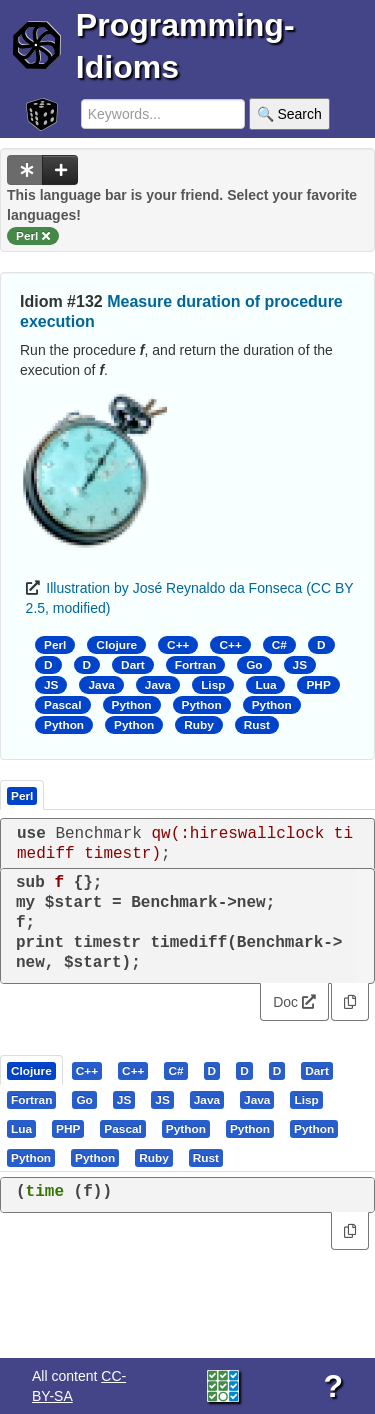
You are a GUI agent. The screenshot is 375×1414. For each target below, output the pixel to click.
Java (101, 685)
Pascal (63, 705)
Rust (257, 725)
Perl (55, 645)
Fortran (195, 665)
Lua (265, 685)
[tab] (32, 1070)
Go (254, 665)
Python (132, 705)
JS (300, 665)
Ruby (199, 725)
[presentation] (31, 1070)
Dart (133, 665)
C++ (178, 645)
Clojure (116, 645)
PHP (318, 685)
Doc (294, 1002)
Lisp (213, 685)
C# (279, 645)
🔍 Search (289, 114)
